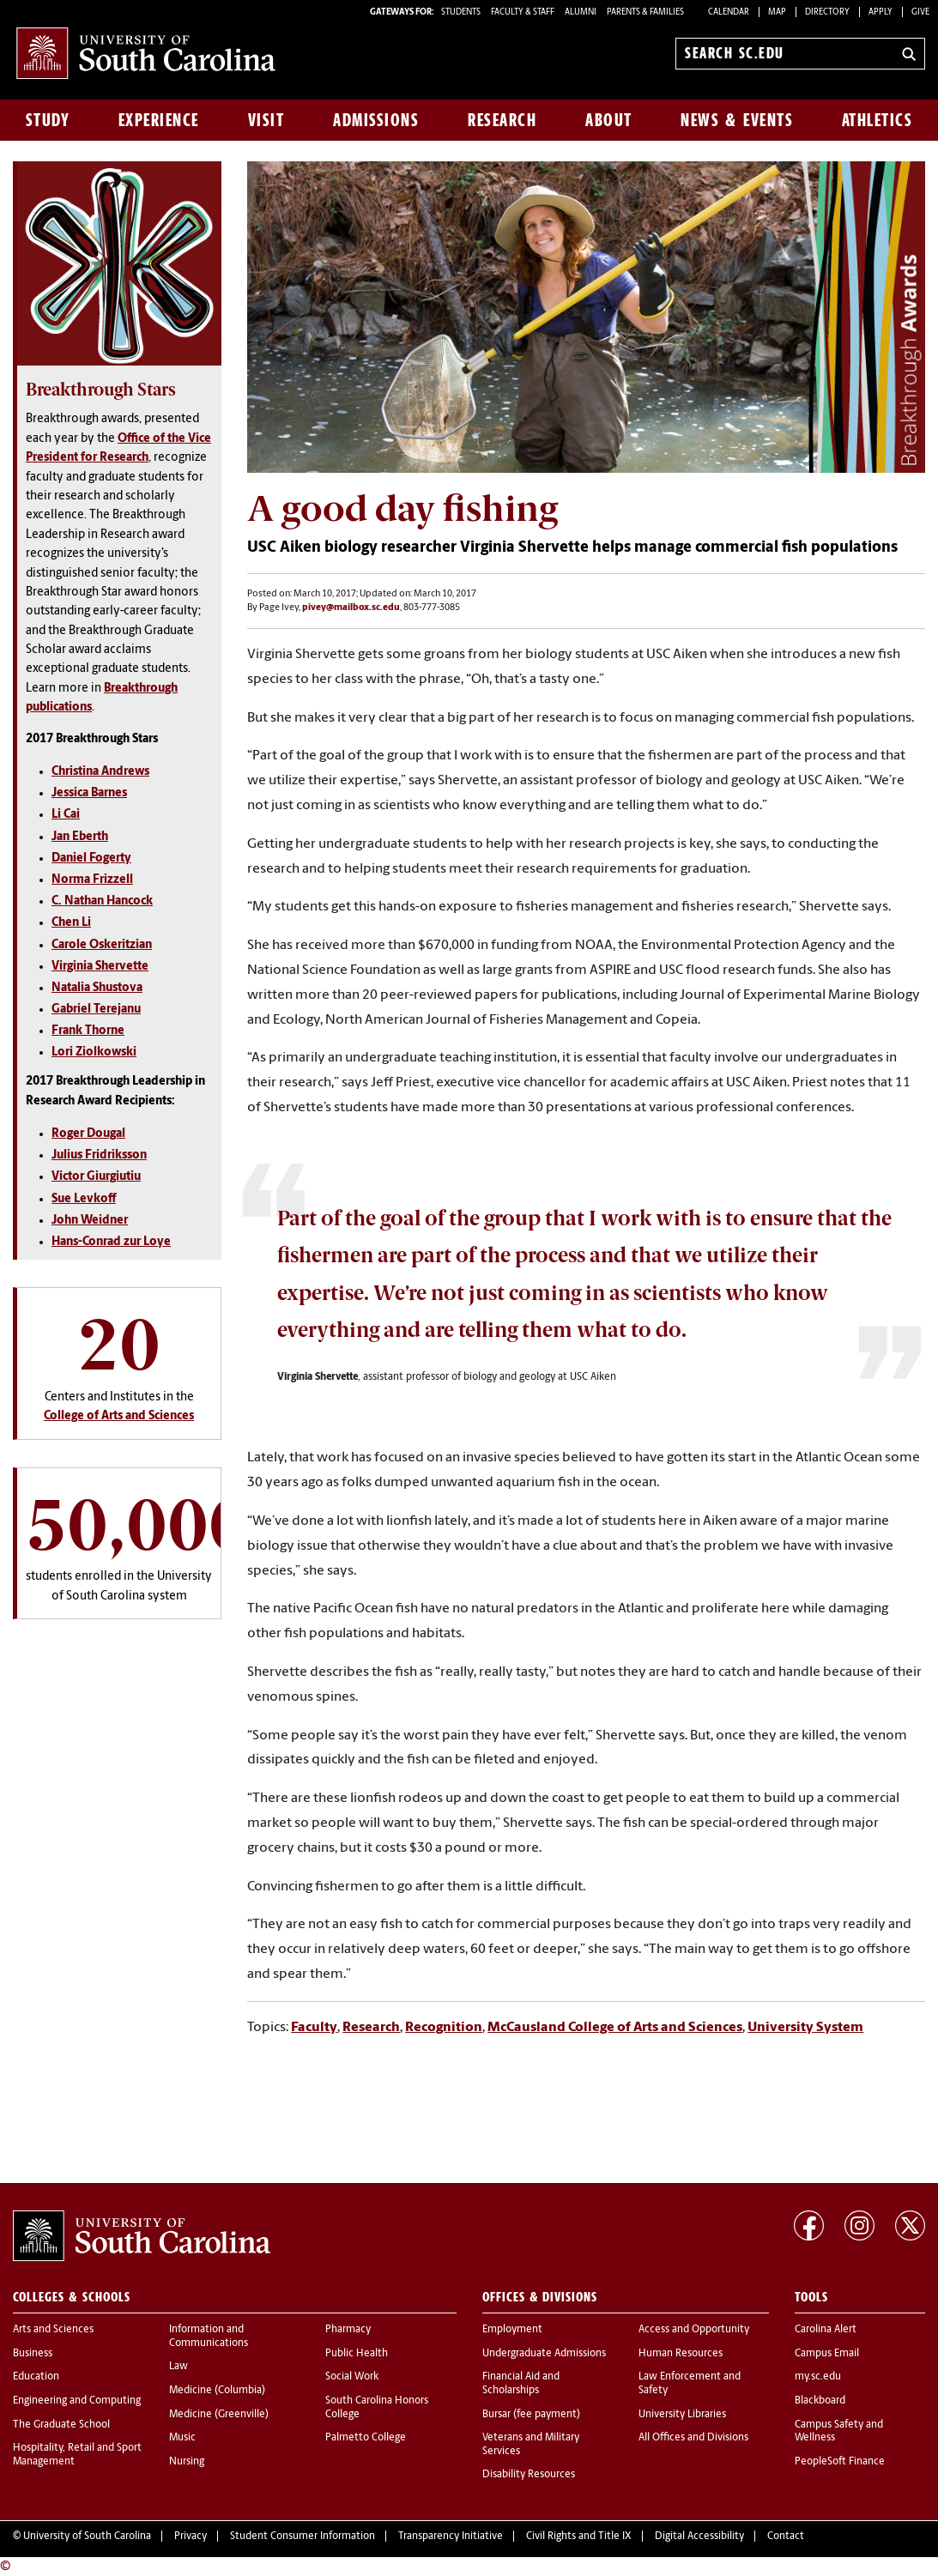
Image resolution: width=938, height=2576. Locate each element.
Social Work (351, 2377)
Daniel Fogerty (91, 858)
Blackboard (820, 2401)
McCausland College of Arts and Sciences (614, 2028)
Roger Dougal (88, 1134)
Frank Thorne (87, 1031)
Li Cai (65, 814)
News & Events (737, 120)
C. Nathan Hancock (102, 901)
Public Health (356, 2354)
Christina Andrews (100, 771)
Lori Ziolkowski (93, 1052)
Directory (827, 12)
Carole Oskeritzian (101, 945)
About (608, 120)
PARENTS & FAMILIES (645, 12)
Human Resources (680, 2354)
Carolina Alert (825, 2330)
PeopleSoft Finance (840, 2462)
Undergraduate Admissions (544, 2354)
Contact (785, 2536)
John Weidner (89, 1220)
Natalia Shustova (96, 988)
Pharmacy (348, 2330)
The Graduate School (61, 2425)
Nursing (186, 2462)
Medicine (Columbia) (217, 2391)
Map (777, 12)
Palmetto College (365, 2438)
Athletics (877, 120)
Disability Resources (528, 2475)
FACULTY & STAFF (522, 12)
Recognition (443, 2028)
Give (920, 12)
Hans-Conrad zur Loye (111, 1242)
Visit (266, 120)
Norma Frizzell (92, 880)
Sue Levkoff (83, 1199)
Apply (880, 12)
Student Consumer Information (302, 2536)
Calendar (728, 12)
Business (32, 2354)
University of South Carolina (87, 2536)
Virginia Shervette (99, 966)
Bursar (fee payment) (531, 2415)
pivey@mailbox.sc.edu (351, 608)
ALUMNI (580, 12)
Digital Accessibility (699, 2536)
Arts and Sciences (53, 2330)
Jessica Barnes (89, 793)
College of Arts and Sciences (119, 1416)
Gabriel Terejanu (96, 1009)
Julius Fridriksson (99, 1155)
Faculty (314, 2028)
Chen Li (71, 922)
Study (48, 120)
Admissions (376, 120)
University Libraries (682, 2415)
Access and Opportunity (693, 2330)
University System (805, 2028)
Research (502, 120)
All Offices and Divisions (693, 2438)
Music (182, 2438)
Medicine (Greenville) (219, 2415)
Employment (512, 2330)
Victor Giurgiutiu (96, 1176)
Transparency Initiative (450, 2536)
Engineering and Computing (77, 2401)
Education (36, 2377)
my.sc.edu (818, 2377)
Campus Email (827, 2354)
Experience (158, 120)
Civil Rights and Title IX (579, 2536)
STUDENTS (461, 12)
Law (178, 2366)
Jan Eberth (79, 837)
